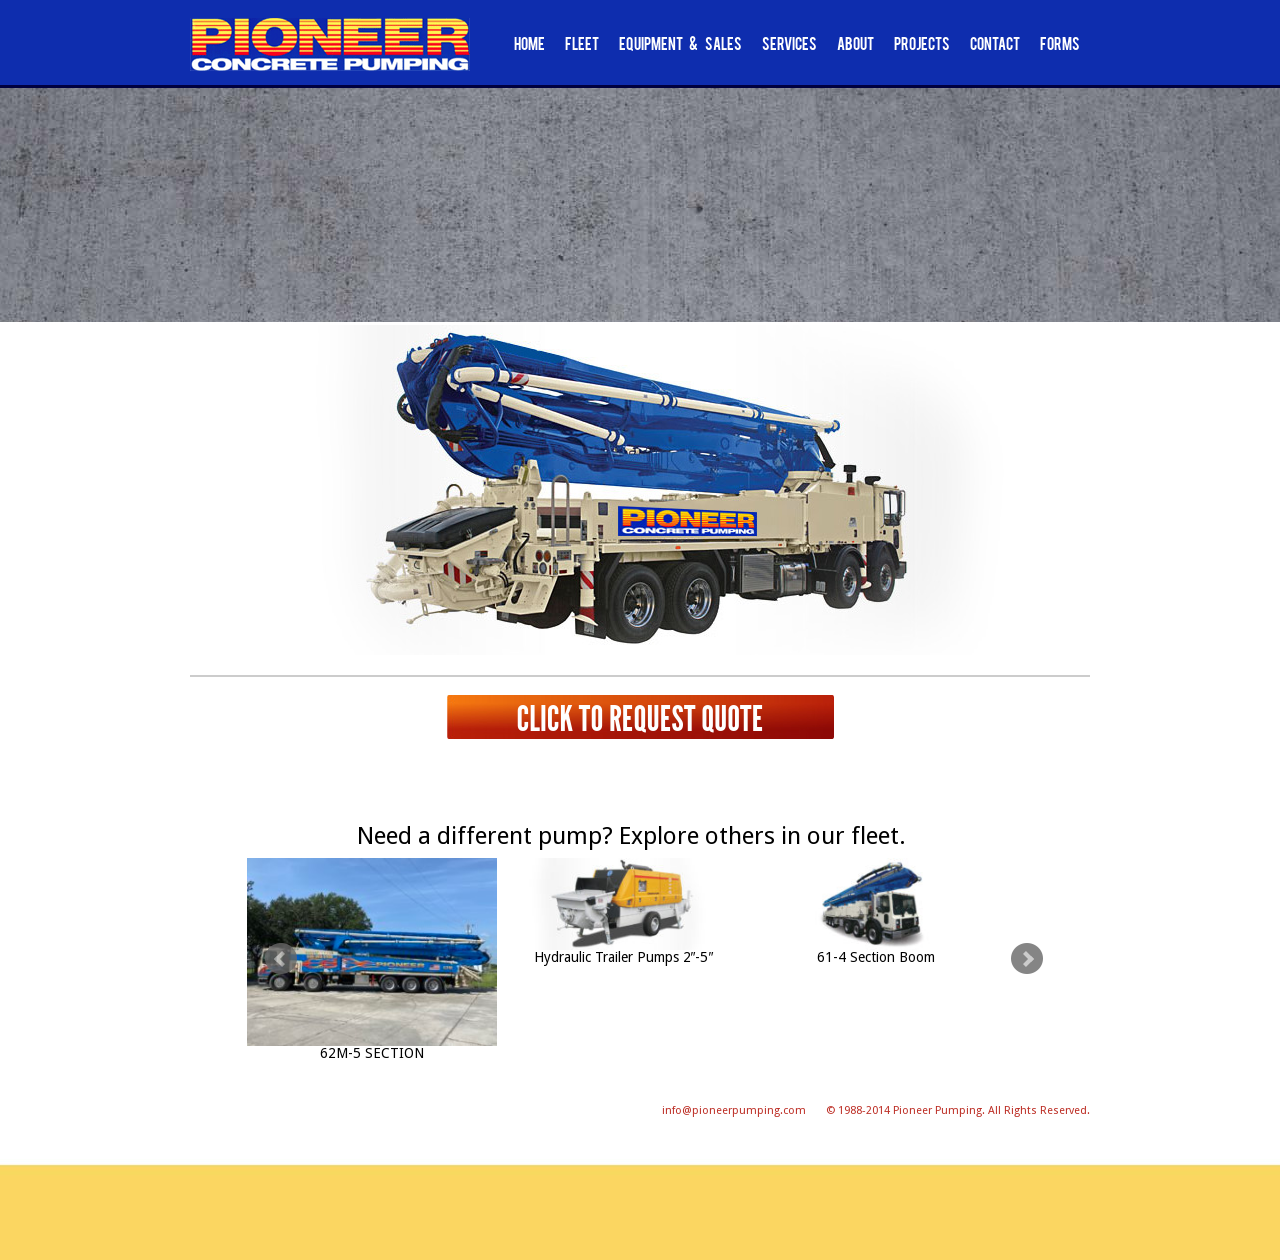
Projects (922, 46)
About (855, 46)
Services (789, 46)
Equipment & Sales (680, 46)
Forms (1060, 46)
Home (529, 46)
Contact (995, 46)
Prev (281, 959)
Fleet (582, 46)
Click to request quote (639, 717)
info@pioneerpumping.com (734, 1110)
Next (1027, 959)
